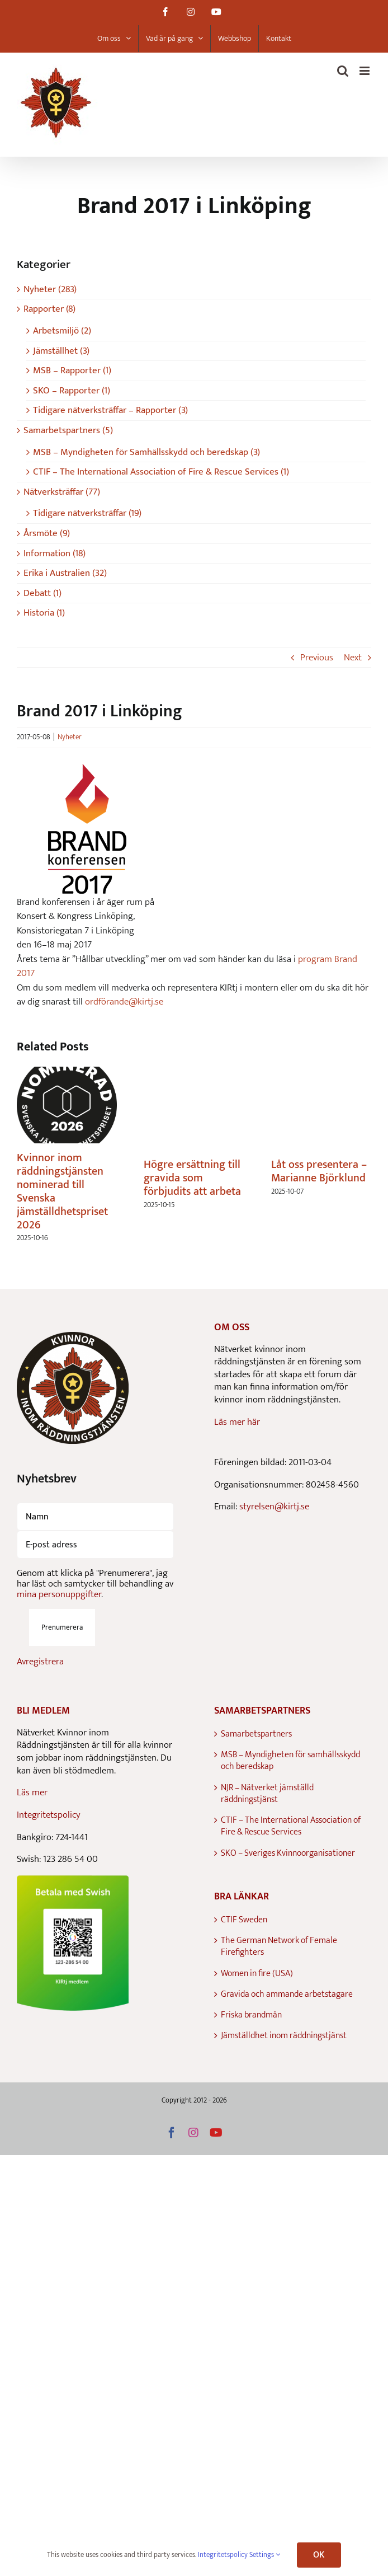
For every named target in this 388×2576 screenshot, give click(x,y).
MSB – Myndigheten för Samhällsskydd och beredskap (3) (146, 452)
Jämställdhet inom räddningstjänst (284, 2036)
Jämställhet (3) (61, 351)
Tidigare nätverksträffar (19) (87, 513)
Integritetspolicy (49, 1815)
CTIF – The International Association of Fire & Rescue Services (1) (161, 472)
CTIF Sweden (244, 1920)
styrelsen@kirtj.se (274, 1506)
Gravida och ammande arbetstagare (287, 1994)
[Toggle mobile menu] (365, 71)
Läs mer (32, 1792)
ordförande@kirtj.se (124, 1002)
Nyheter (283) (50, 289)
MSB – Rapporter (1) (72, 370)
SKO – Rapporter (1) (71, 390)
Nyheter (70, 737)
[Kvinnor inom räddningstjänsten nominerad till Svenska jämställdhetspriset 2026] (67, 1074)
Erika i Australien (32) (65, 573)
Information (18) (54, 553)
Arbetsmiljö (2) (62, 331)
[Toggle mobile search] (342, 71)
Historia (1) (44, 613)
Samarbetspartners (256, 1734)
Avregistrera (40, 1661)
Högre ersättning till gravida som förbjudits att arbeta (192, 1178)
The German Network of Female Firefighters (279, 1947)
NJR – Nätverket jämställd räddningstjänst (267, 1794)
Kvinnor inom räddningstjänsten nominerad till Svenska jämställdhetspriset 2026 (62, 1191)
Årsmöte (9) (46, 533)
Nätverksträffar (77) (61, 492)
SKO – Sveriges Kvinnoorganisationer (288, 1853)
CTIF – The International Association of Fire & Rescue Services (291, 1826)
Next (353, 657)
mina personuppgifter (59, 1594)
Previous (316, 657)
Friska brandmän (251, 2015)
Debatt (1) (42, 593)
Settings (264, 2555)
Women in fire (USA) (257, 1973)
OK (318, 2555)
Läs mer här (237, 1422)
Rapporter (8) (49, 309)
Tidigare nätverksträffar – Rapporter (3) (110, 410)
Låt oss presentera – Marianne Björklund (319, 1171)
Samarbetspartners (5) (68, 430)
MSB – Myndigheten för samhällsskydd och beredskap (290, 1761)
